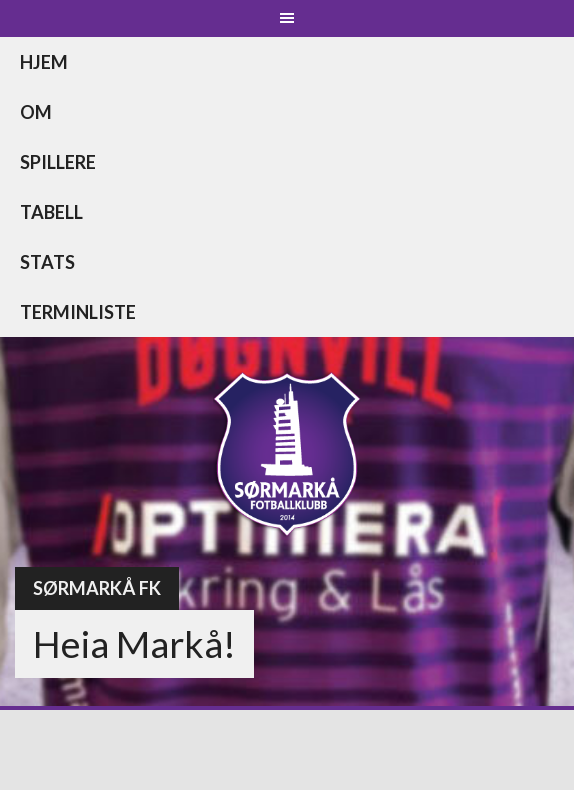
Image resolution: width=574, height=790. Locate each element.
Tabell (51, 212)
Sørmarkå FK (97, 588)
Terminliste (78, 312)
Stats (47, 262)
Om (36, 112)
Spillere (58, 162)
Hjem (44, 62)
